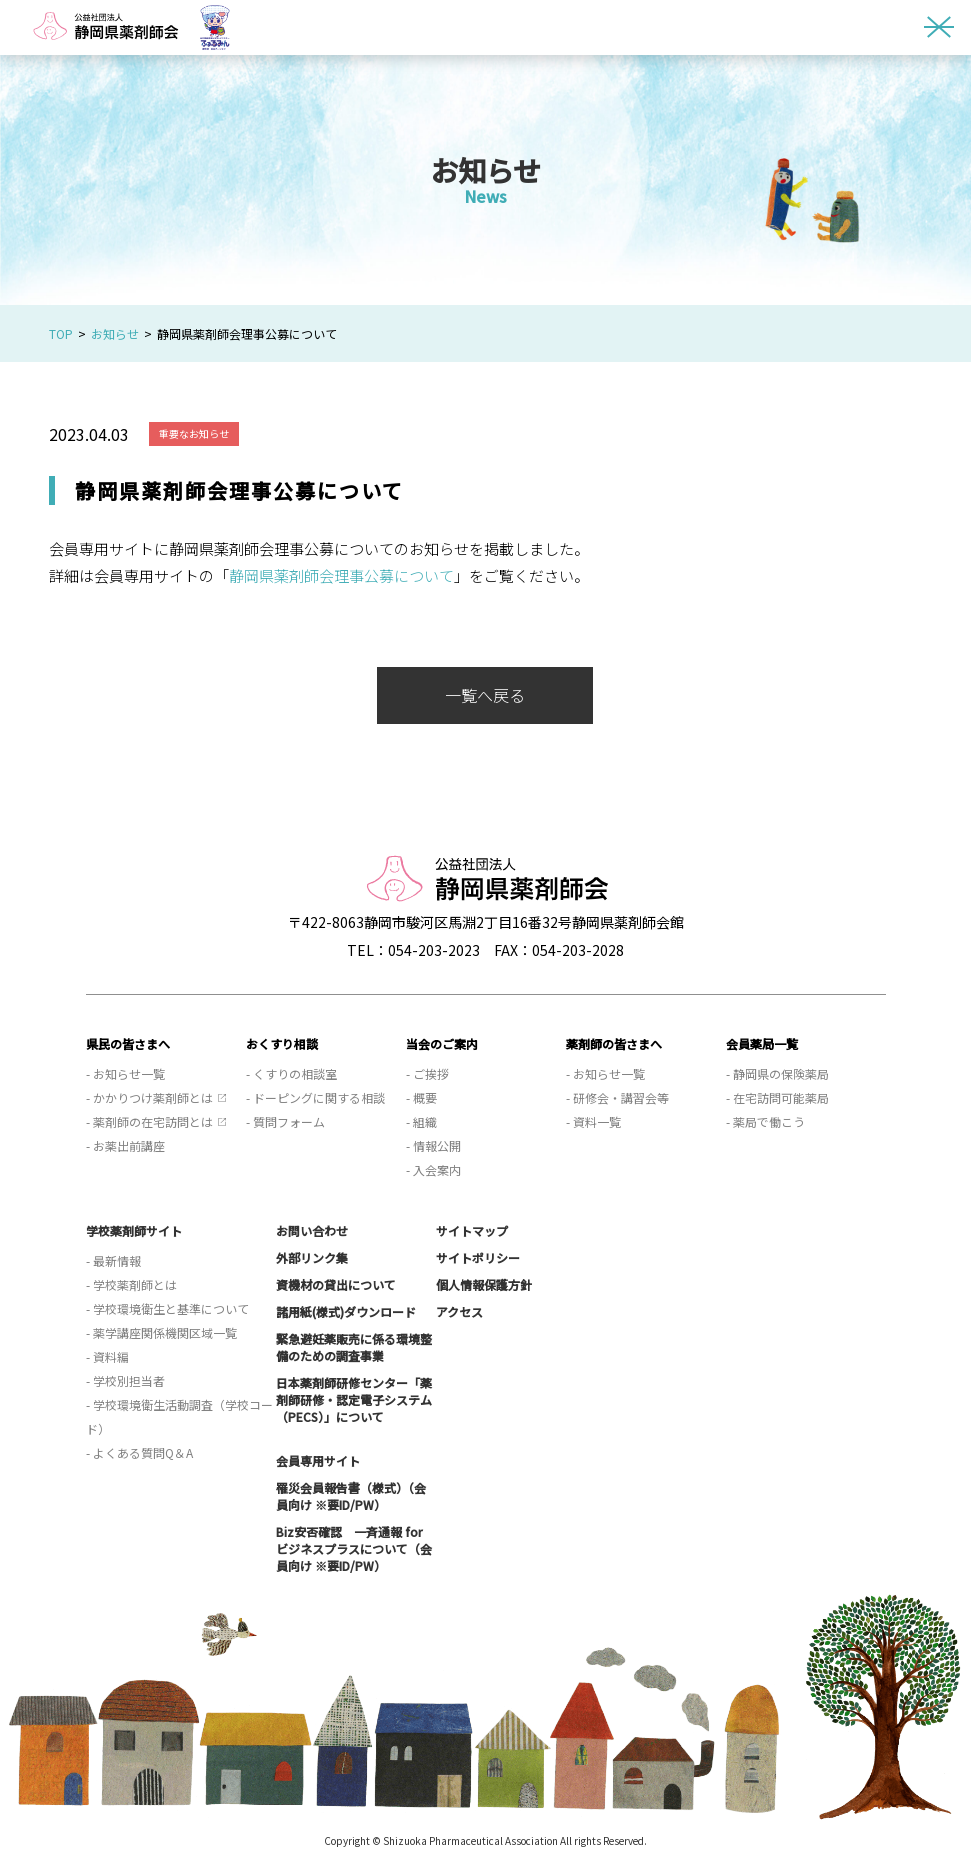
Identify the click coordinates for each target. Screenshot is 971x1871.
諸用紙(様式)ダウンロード (346, 1311)
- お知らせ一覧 (125, 1073)
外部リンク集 (312, 1257)
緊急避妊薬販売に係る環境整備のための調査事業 (354, 1347)
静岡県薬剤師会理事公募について (341, 575)
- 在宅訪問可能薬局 (777, 1097)
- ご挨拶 (427, 1073)
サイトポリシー (478, 1257)
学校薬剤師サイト (134, 1230)
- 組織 (421, 1121)
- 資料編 (107, 1356)
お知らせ (115, 333)
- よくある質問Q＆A (139, 1452)
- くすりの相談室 (291, 1073)
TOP (61, 333)
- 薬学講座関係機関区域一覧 (161, 1332)
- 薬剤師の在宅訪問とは (149, 1121)
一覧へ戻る (485, 695)
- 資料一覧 (593, 1121)
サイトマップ (472, 1230)
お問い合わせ (312, 1230)
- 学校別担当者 (125, 1380)
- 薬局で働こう (765, 1121)
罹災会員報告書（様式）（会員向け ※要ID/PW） (351, 1496)
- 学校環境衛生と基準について (167, 1308)
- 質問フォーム (285, 1121)
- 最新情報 (113, 1260)
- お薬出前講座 (125, 1145)
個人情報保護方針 (484, 1284)
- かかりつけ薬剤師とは (149, 1097)
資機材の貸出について (336, 1284)
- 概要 (421, 1097)
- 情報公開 (433, 1145)
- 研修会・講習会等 (617, 1097)
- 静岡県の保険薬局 (777, 1073)
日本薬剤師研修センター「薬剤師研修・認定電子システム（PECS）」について (354, 1399)
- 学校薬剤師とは (131, 1284)
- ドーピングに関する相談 (315, 1097)
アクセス (459, 1311)
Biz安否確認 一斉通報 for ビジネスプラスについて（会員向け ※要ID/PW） (354, 1548)
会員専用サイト (318, 1460)
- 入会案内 (433, 1169)
